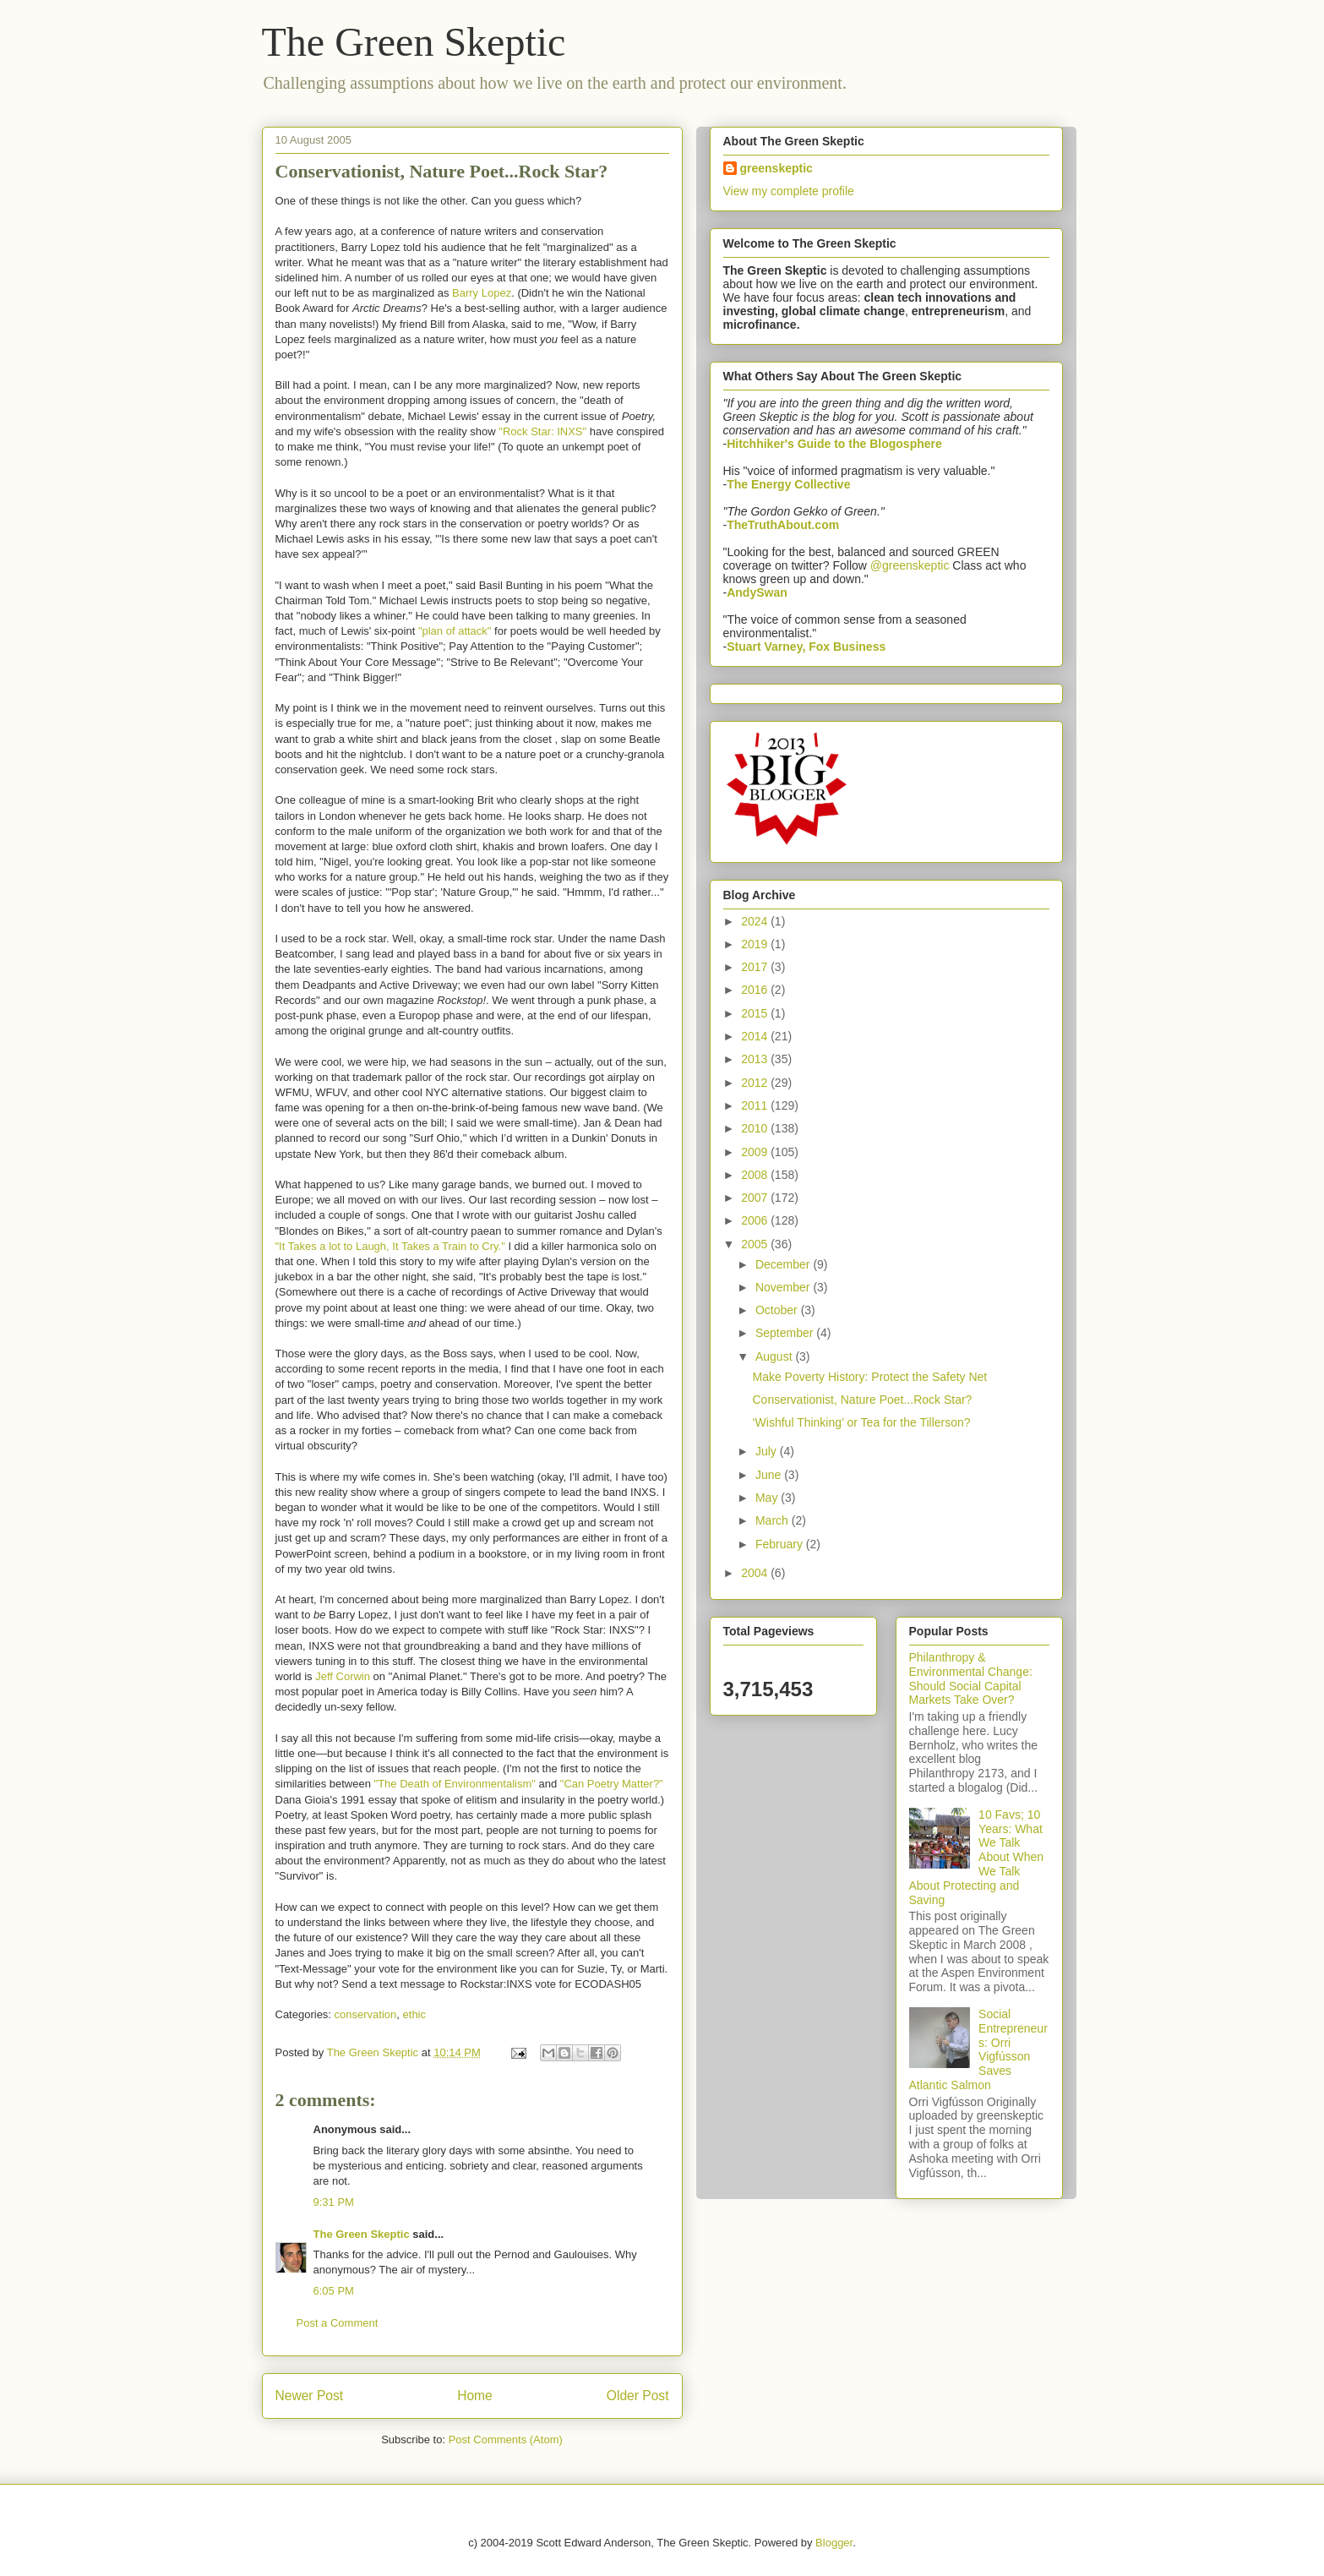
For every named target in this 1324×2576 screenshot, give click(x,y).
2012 (756, 1082)
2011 (756, 1105)
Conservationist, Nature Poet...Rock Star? (862, 1399)
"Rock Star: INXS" (542, 431)
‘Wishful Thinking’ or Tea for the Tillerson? (861, 1422)
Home (475, 2395)
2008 (756, 1175)
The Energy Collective (788, 484)
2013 (756, 1059)
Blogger (834, 2542)
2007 (756, 1197)
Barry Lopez (481, 293)
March (773, 1520)
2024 (756, 921)
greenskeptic (776, 168)
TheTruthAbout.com (783, 525)
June (769, 1475)
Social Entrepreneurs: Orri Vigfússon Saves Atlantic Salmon (978, 2049)
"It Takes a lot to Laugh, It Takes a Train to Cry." (390, 1246)
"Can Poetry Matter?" (611, 1783)
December (784, 1264)
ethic (414, 2014)
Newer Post (309, 2395)
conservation (366, 2014)
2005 (756, 1244)
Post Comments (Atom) (506, 2439)
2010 (756, 1128)
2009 (756, 1152)
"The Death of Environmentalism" (455, 1783)
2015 (756, 1013)
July (767, 1451)
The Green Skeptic (414, 41)
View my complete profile (788, 191)
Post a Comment (338, 2323)
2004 (756, 1573)
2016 (756, 989)
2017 (756, 967)
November (784, 1287)
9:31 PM (333, 2202)
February (780, 1544)
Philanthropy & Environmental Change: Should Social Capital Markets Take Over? (971, 1678)
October (778, 1310)
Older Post (638, 2395)
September (785, 1333)
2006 (756, 1220)
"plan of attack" (456, 631)
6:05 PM (333, 2290)
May (768, 1497)
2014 (756, 1036)
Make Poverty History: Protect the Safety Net (869, 1377)
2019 (756, 944)
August (775, 1356)
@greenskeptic (910, 565)
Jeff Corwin (342, 1676)
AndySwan (757, 592)
